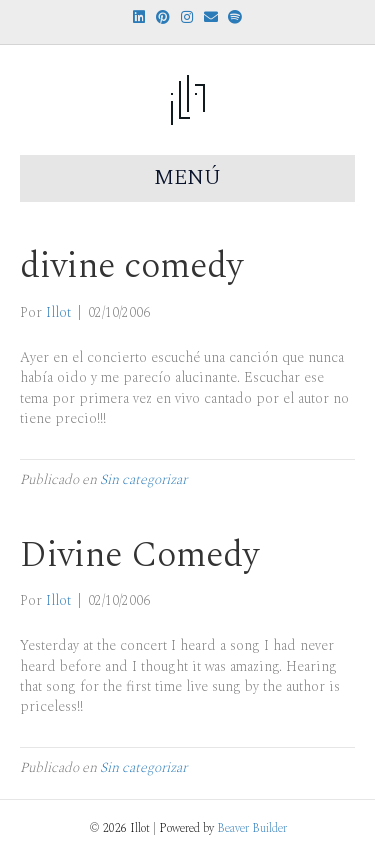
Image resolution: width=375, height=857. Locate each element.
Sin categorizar (143, 479)
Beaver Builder (252, 828)
